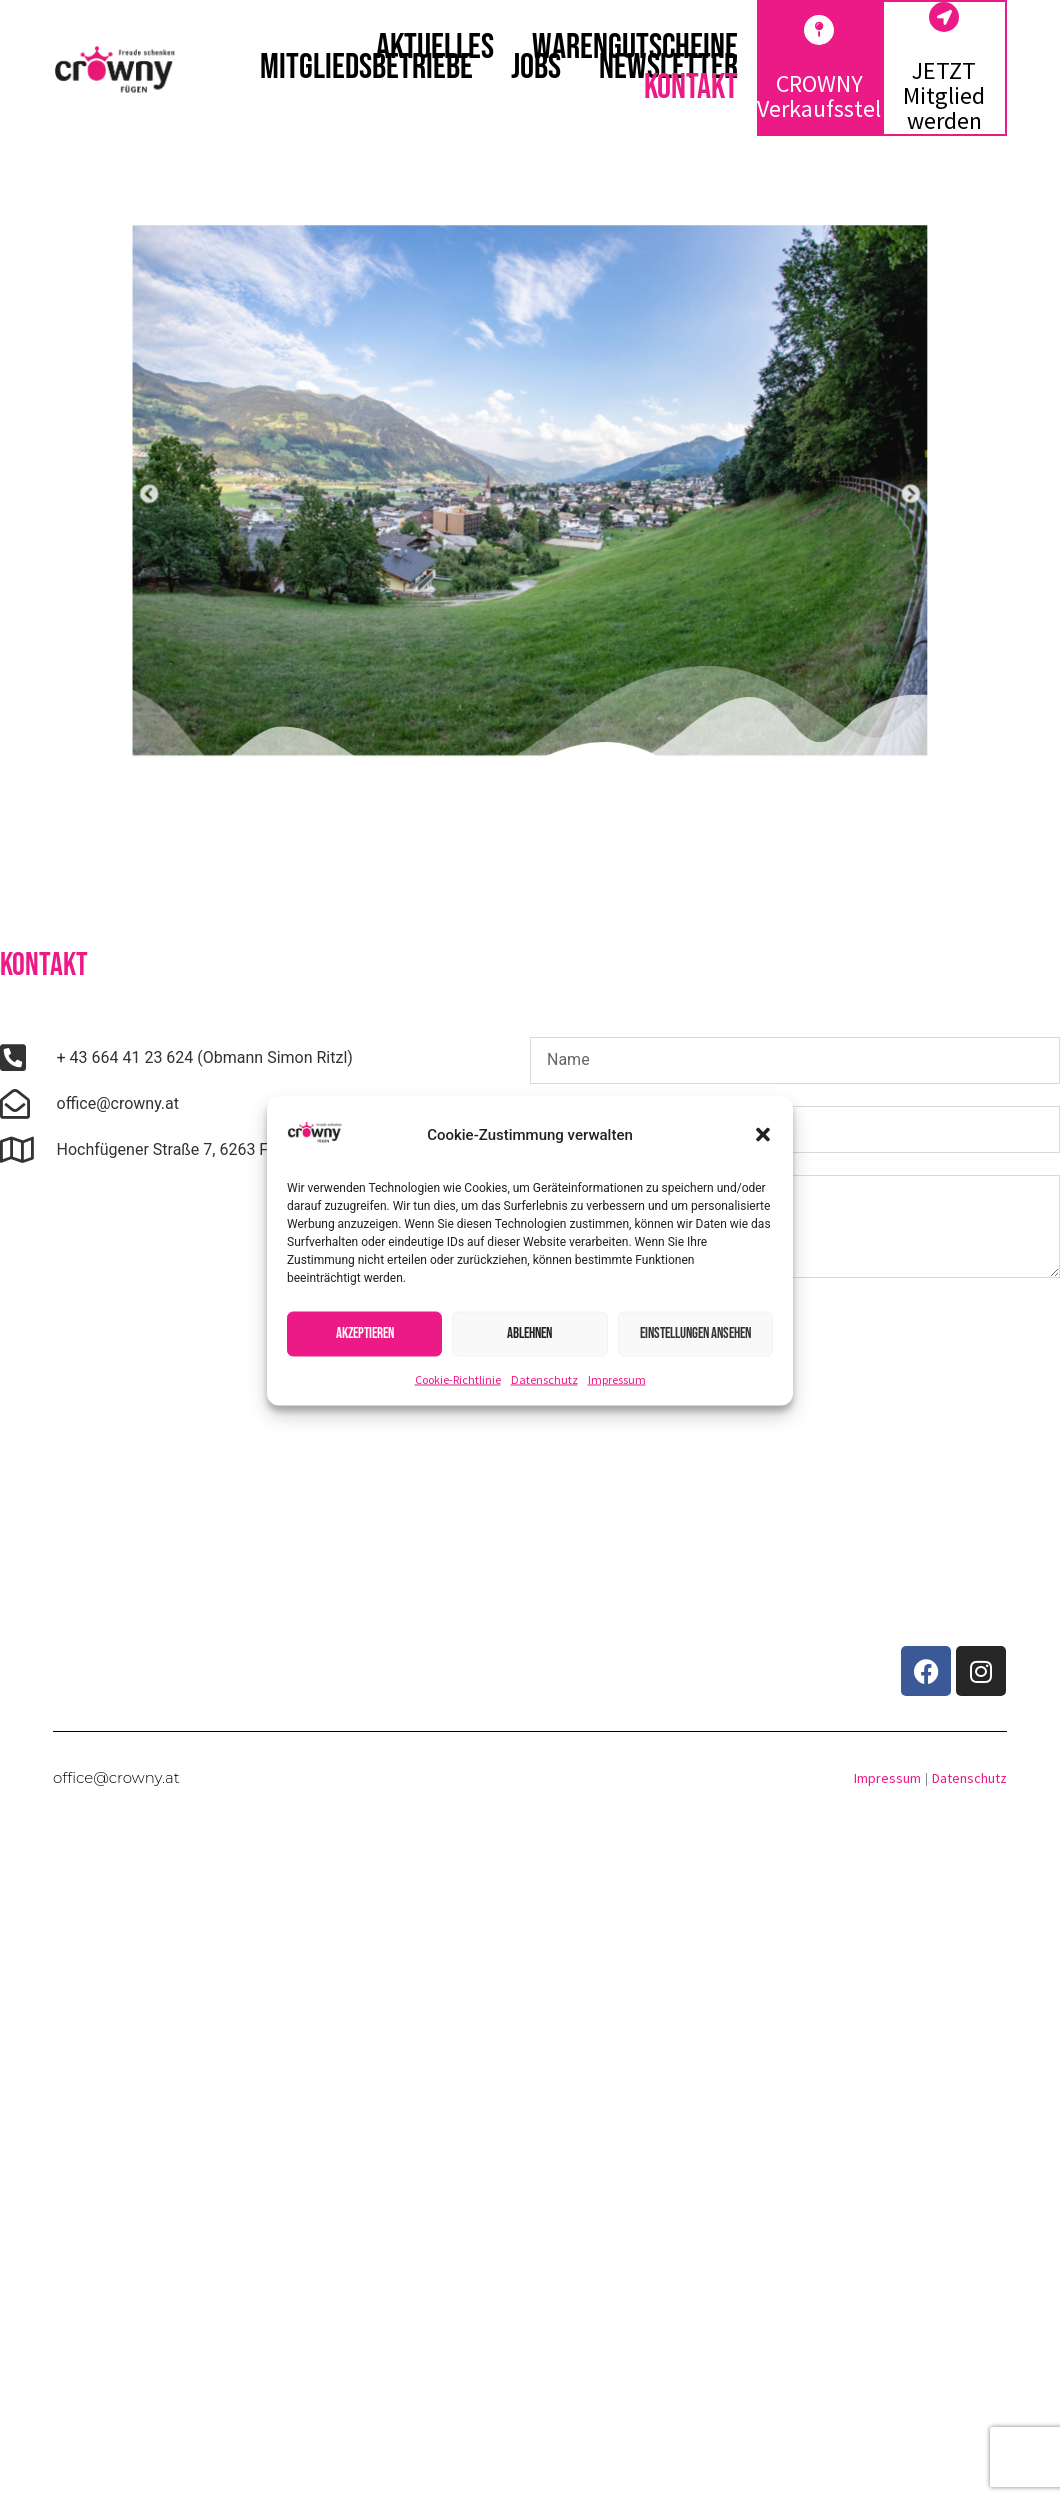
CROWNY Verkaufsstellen (834, 96)
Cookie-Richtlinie (458, 1378)
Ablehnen (529, 1333)
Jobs (536, 68)
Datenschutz (544, 1378)
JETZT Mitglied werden (944, 95)
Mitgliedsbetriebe (366, 68)
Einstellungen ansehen (695, 1333)
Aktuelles (435, 48)
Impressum (617, 1378)
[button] (763, 1135)
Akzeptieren (365, 1333)
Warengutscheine (635, 48)
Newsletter (668, 68)
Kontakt (691, 88)
